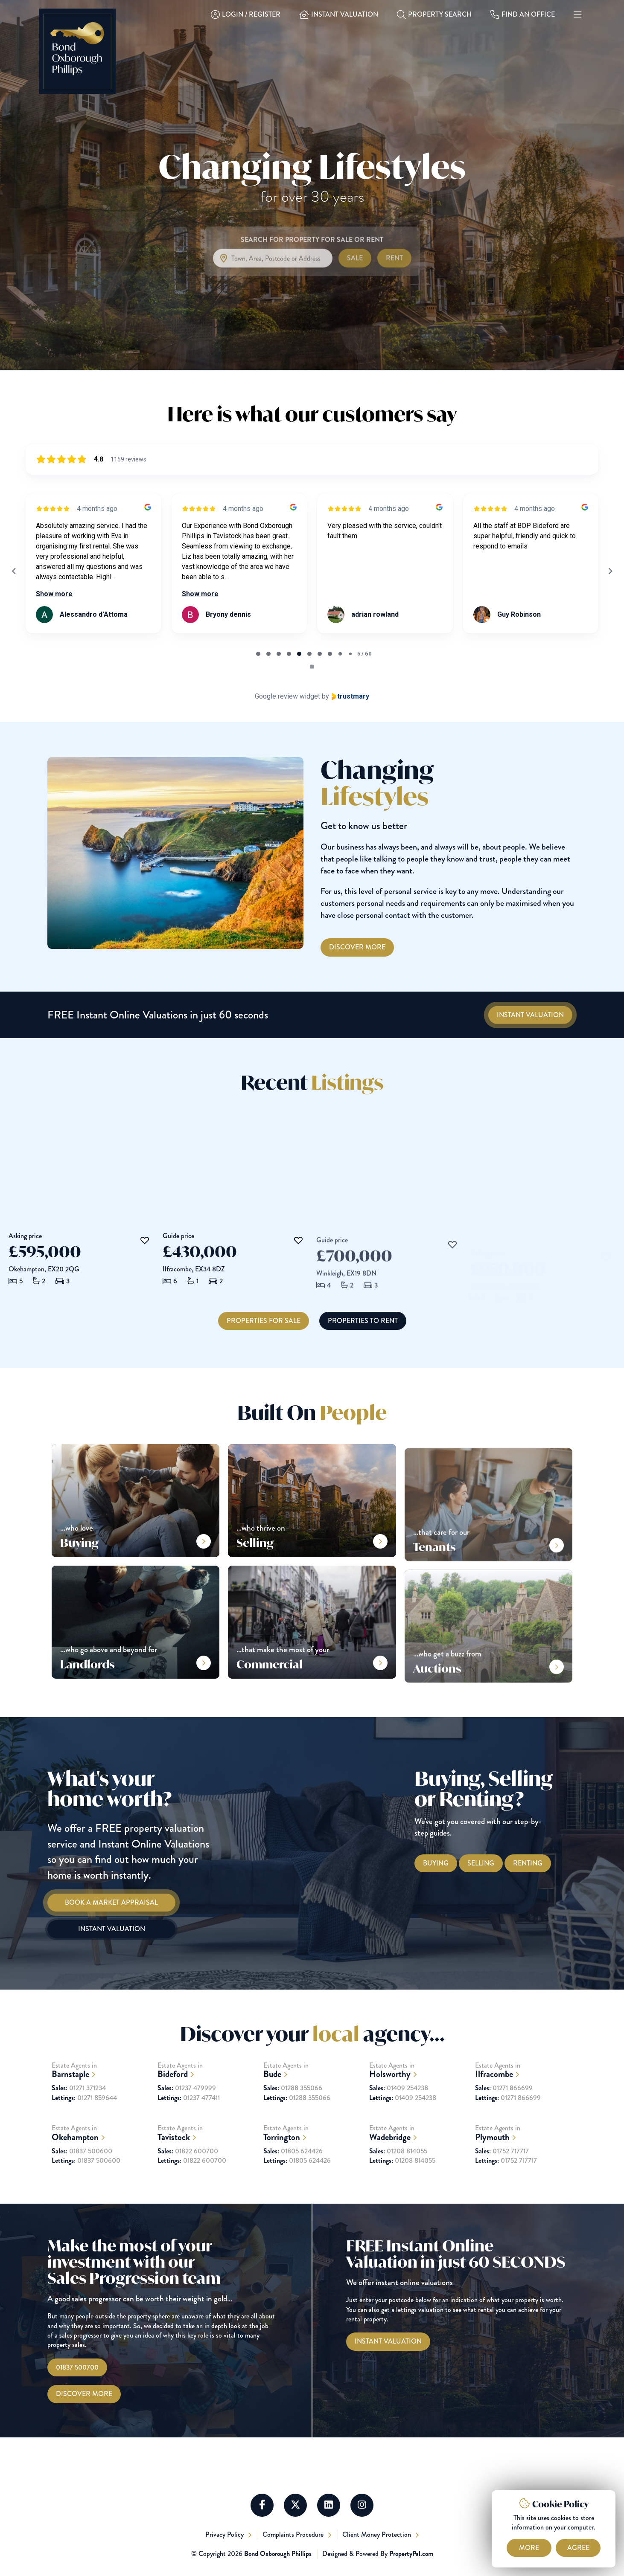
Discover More (84, 2394)
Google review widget (287, 696)
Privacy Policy (225, 2534)
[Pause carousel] (312, 666)
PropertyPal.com (411, 2554)
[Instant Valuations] (530, 1015)
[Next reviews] (610, 571)
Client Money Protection (377, 2534)
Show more (54, 594)
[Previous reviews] (14, 571)
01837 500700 (77, 2367)
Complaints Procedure (293, 2534)
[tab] (258, 654)
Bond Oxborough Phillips (278, 2554)
